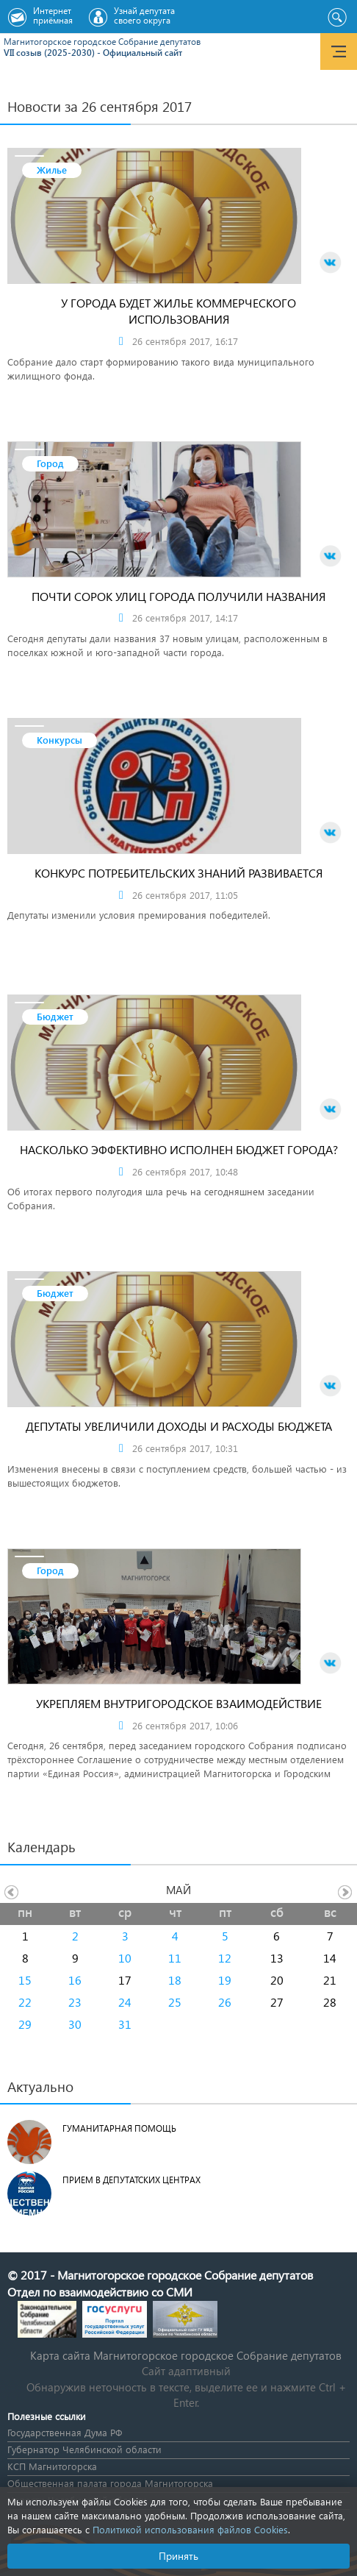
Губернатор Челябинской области (84, 2449)
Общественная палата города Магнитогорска (110, 2483)
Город (50, 463)
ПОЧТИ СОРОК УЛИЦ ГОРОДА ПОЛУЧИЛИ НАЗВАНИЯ (178, 596)
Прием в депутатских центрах (131, 2179)
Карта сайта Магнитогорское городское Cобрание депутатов (186, 2355)
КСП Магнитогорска (52, 2466)
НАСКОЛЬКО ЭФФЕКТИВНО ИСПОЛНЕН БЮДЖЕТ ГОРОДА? (179, 1149)
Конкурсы (59, 739)
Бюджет (55, 1016)
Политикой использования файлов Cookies (190, 2529)
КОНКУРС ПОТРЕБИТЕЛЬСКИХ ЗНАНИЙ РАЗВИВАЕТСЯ (178, 872)
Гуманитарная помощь (119, 2128)
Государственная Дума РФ (64, 2432)
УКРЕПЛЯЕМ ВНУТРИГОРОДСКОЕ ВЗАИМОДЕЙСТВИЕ (179, 1703)
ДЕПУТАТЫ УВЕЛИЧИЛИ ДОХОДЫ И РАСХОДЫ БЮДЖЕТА (179, 1426)
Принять (178, 2556)
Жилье (52, 169)
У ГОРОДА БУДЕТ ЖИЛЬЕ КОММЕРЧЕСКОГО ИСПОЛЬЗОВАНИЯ (178, 311)
